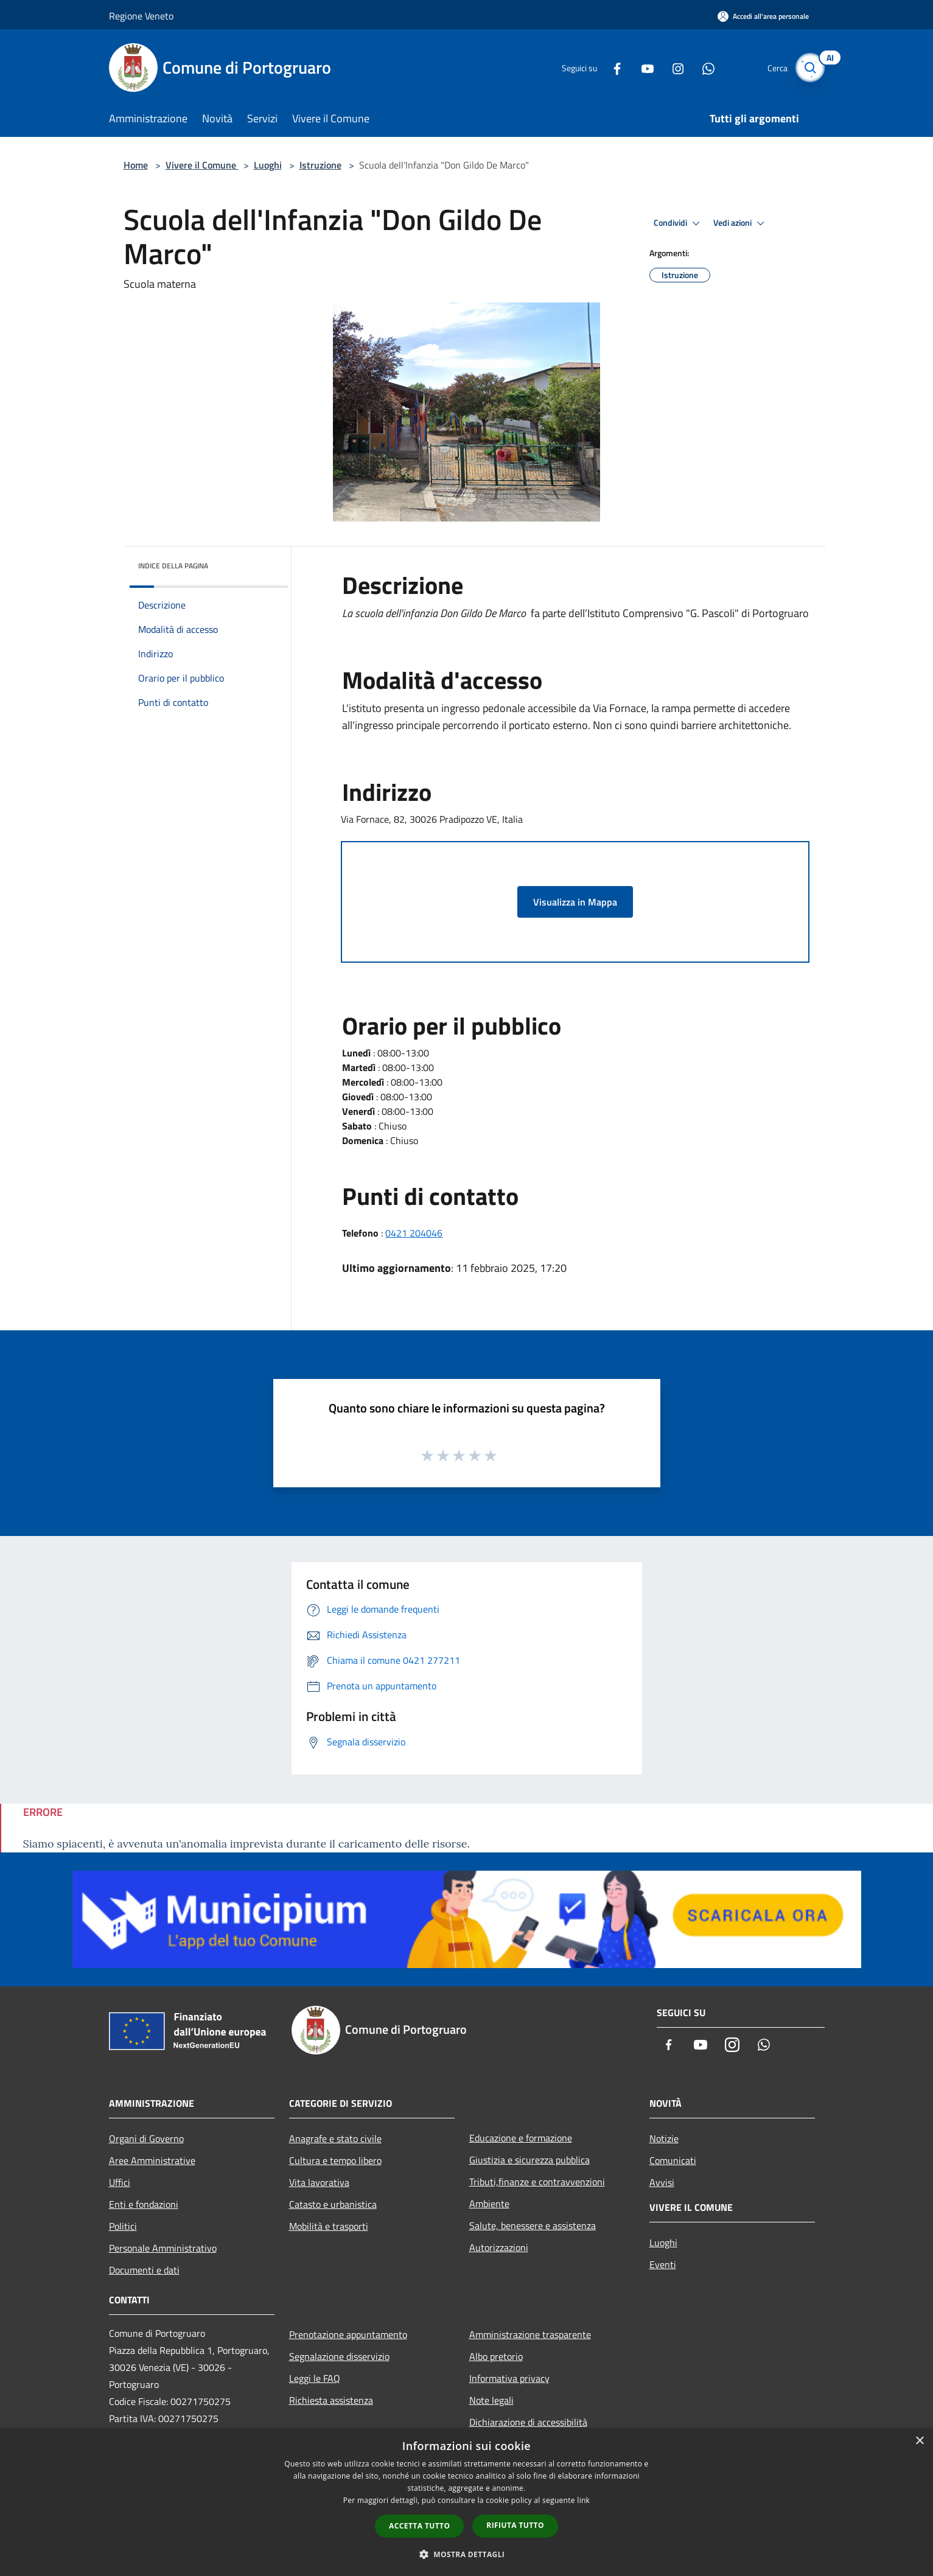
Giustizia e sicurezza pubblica (529, 2159)
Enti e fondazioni (143, 2204)
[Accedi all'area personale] (763, 16)
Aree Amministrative (152, 2160)
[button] (466, 2554)
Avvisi (661, 2182)
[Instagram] (671, 67)
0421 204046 (413, 1233)
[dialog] (466, 2502)
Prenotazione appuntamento (348, 2334)
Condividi (679, 223)
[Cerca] (810, 67)
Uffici (119, 2182)
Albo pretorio (496, 2356)
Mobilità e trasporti (328, 2226)
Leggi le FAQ (314, 2378)
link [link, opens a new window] (583, 2500)
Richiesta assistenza (331, 2400)
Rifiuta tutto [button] (515, 2525)
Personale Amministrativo (163, 2248)
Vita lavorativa (319, 2182)
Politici (123, 2226)
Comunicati (672, 2160)
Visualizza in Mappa (575, 902)
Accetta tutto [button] (419, 2526)
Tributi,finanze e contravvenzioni (537, 2181)
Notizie (664, 2138)
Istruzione (320, 165)
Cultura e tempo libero (335, 2160)
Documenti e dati (144, 2270)
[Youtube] (641, 67)
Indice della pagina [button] (173, 565)
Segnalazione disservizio (339, 2356)
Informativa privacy (509, 2378)
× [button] (919, 2441)
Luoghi (268, 165)
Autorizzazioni (498, 2247)
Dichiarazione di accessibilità (528, 2422)
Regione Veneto (141, 16)
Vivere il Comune (202, 165)
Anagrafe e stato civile (335, 2138)
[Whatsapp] (702, 67)
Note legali (491, 2400)
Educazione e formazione (520, 2138)
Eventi (662, 2264)
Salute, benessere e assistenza (532, 2225)
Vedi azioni (740, 223)
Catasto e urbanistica (333, 2204)
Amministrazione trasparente (530, 2334)
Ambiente (489, 2203)
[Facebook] (610, 67)
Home (136, 165)
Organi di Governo (146, 2138)
